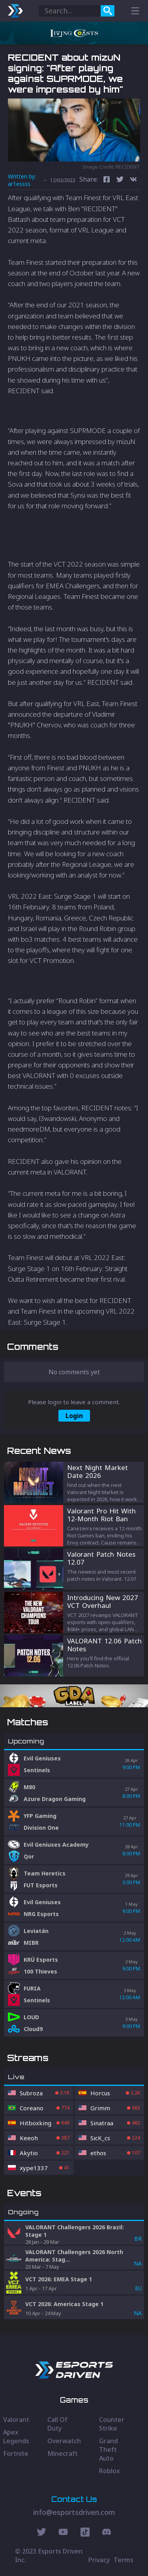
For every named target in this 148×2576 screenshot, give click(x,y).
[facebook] (106, 180)
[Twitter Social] (41, 2533)
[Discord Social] (85, 2533)
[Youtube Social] (63, 2533)
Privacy (99, 2560)
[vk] (133, 180)
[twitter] (120, 180)
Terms (123, 2560)
